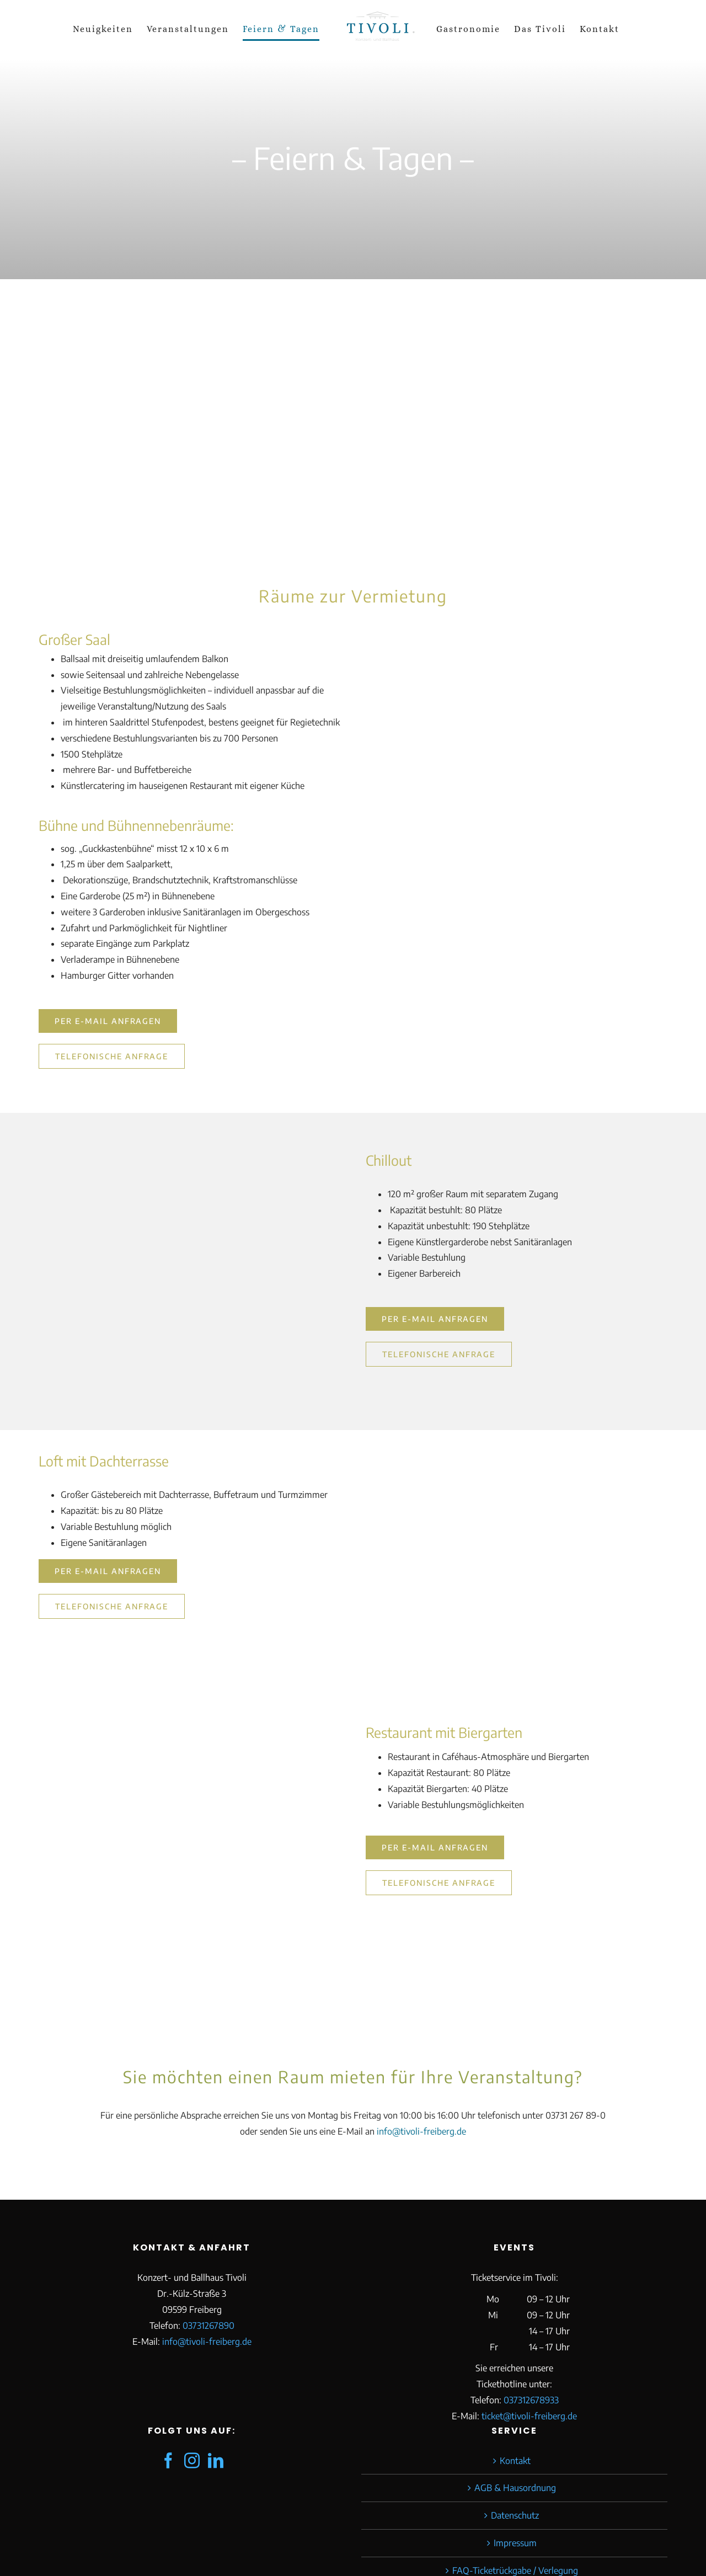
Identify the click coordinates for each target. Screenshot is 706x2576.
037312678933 (531, 2400)
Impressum (515, 2542)
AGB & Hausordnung (515, 2487)
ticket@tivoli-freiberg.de (529, 2416)
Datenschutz (515, 2515)
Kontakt (515, 2460)
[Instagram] (192, 2460)
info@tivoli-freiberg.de (421, 2131)
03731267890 (208, 2325)
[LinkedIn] (215, 2460)
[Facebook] (168, 2460)
